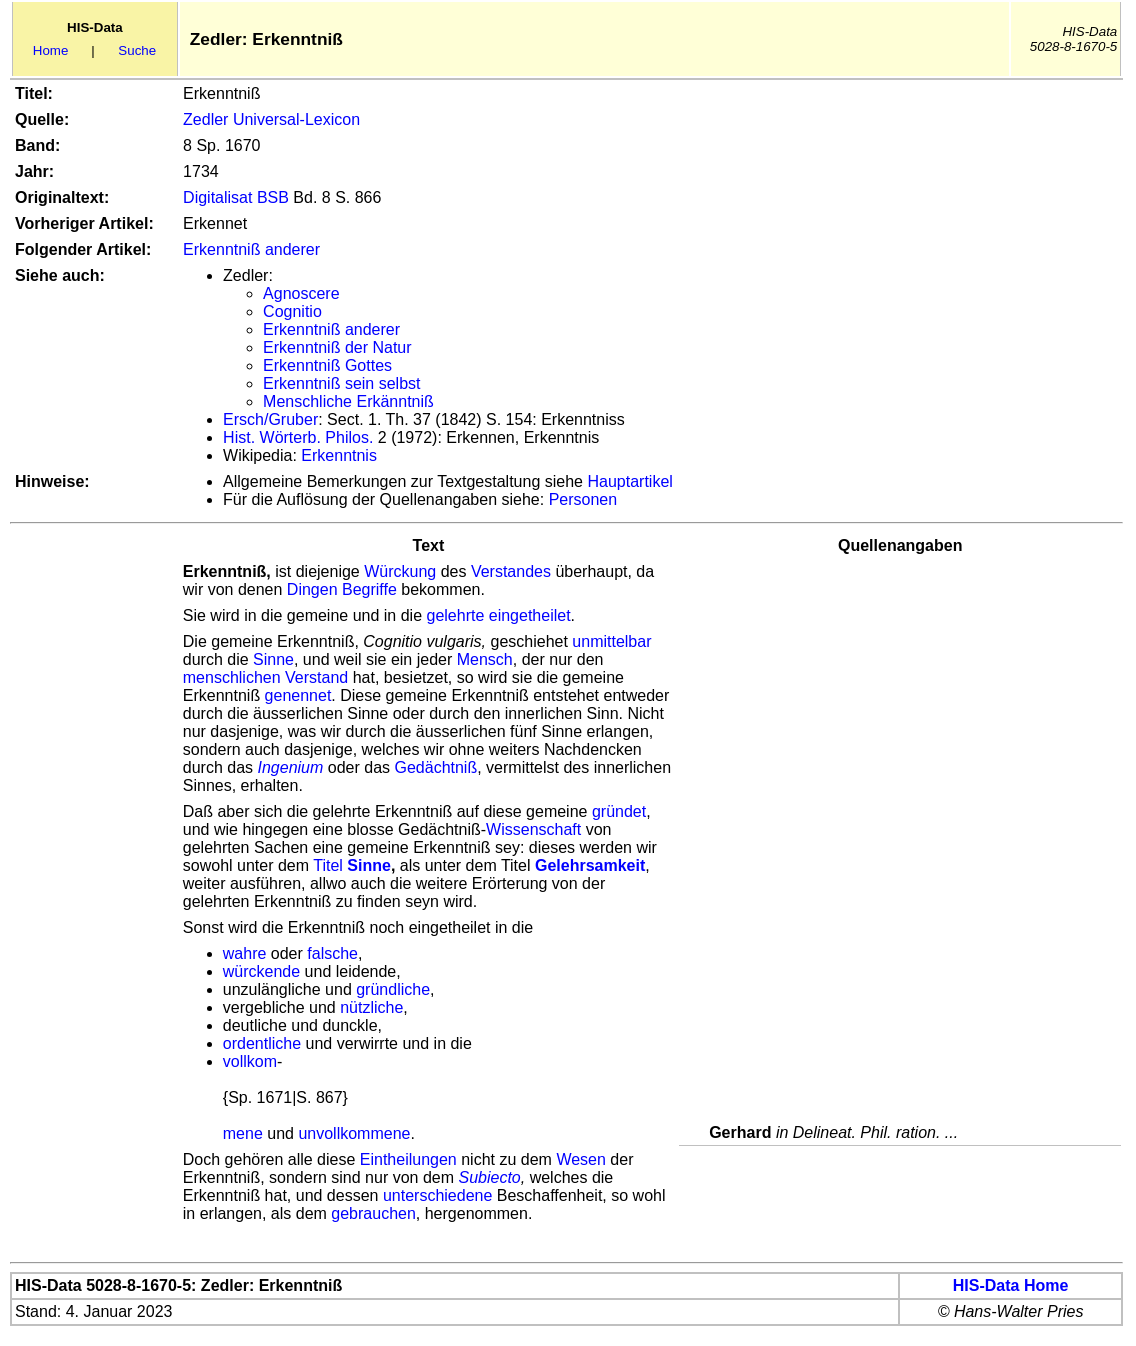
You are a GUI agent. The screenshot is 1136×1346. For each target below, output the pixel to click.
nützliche (371, 1007)
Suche (137, 50)
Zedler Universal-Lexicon (271, 119)
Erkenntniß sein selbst (341, 383)
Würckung (400, 571)
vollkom (250, 1061)
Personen (583, 499)
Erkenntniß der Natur (337, 347)
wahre (245, 953)
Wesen (581, 1159)
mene (243, 1133)
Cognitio (292, 311)
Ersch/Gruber (270, 419)
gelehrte (455, 615)
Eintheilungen (408, 1159)
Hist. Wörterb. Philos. (298, 437)
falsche (332, 953)
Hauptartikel (629, 481)
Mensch (485, 659)
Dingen (312, 589)
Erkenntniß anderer (251, 249)
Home (51, 50)
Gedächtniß (435, 767)
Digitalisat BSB (236, 197)
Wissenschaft (533, 829)
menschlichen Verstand (265, 677)
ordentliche (262, 1043)
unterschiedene (437, 1195)
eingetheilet (530, 615)
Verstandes (511, 571)
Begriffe (369, 589)
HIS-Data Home (1011, 1285)
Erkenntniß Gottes (327, 365)
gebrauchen (373, 1213)
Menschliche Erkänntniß (348, 401)
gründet (619, 811)
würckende (261, 971)
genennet (298, 695)
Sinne (273, 659)
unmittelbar (611, 641)
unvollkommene (354, 1133)
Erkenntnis (339, 455)
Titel (328, 865)
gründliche (393, 989)
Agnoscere (301, 293)
